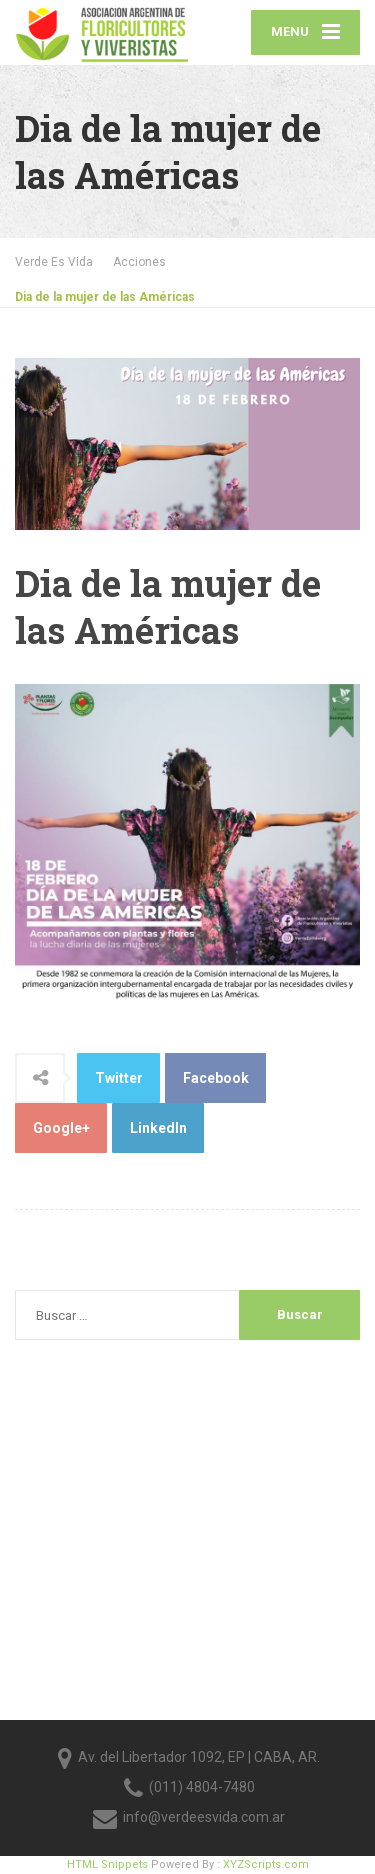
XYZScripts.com (266, 1864)
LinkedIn (158, 1128)
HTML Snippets (107, 1864)
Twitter (119, 1078)
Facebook (216, 1078)
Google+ (61, 1128)
